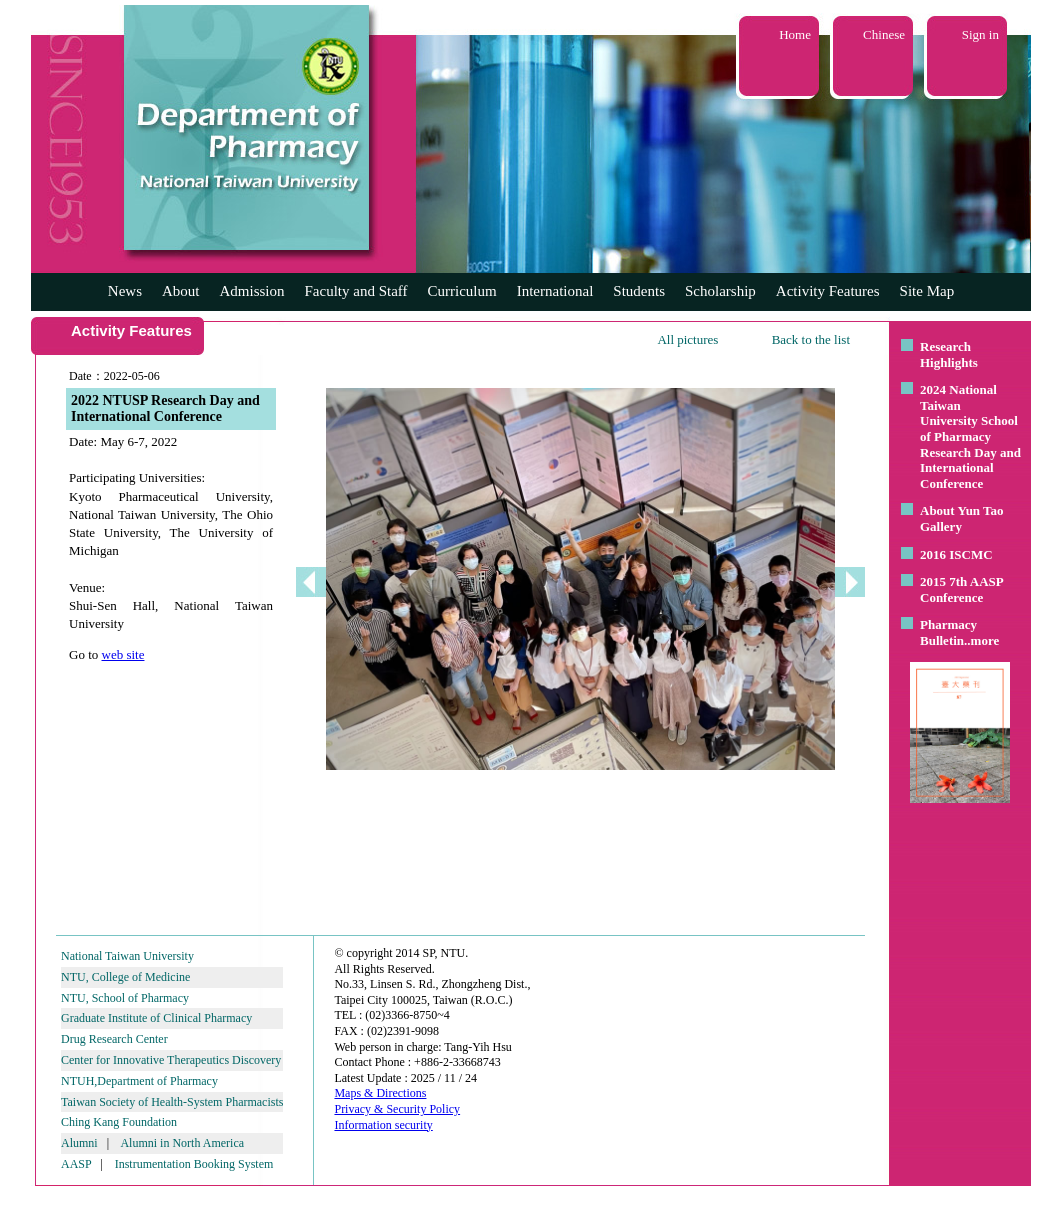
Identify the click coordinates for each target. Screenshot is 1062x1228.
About (181, 291)
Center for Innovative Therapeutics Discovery (171, 1060)
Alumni (79, 1143)
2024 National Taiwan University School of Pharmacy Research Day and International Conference (970, 436)
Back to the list (811, 339)
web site (123, 654)
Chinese (884, 34)
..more (981, 640)
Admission (251, 291)
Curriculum (462, 291)
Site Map (927, 291)
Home (795, 34)
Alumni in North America (182, 1143)
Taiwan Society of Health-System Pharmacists (172, 1102)
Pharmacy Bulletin (948, 632)
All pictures (687, 339)
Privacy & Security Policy (397, 1109)
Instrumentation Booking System (194, 1164)
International (555, 291)
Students (639, 291)
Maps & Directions (380, 1093)
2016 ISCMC (956, 554)
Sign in (980, 34)
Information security (383, 1125)
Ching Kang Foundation (119, 1122)
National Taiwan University (127, 956)
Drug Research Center (114, 1039)
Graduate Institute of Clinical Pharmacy (156, 1018)
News (125, 291)
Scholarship (720, 291)
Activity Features (828, 291)
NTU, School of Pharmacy (125, 998)
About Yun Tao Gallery (962, 518)
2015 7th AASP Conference (961, 589)
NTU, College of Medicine (125, 977)
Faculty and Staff (356, 291)
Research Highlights (949, 354)
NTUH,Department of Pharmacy (139, 1081)
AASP (76, 1164)
